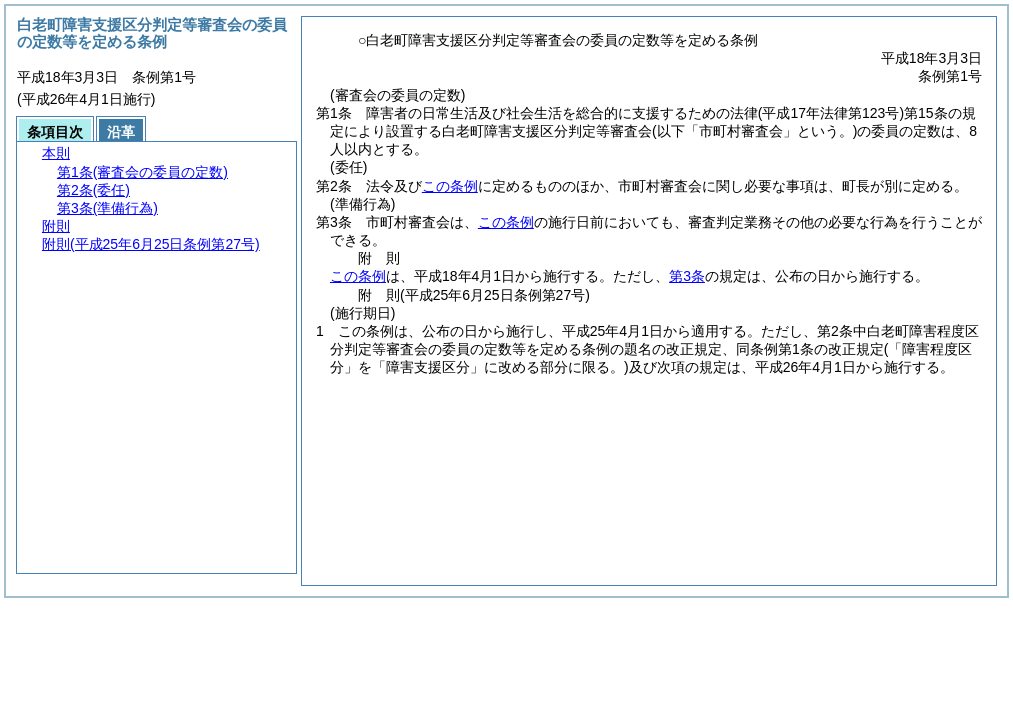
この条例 (450, 186)
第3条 (687, 276)
